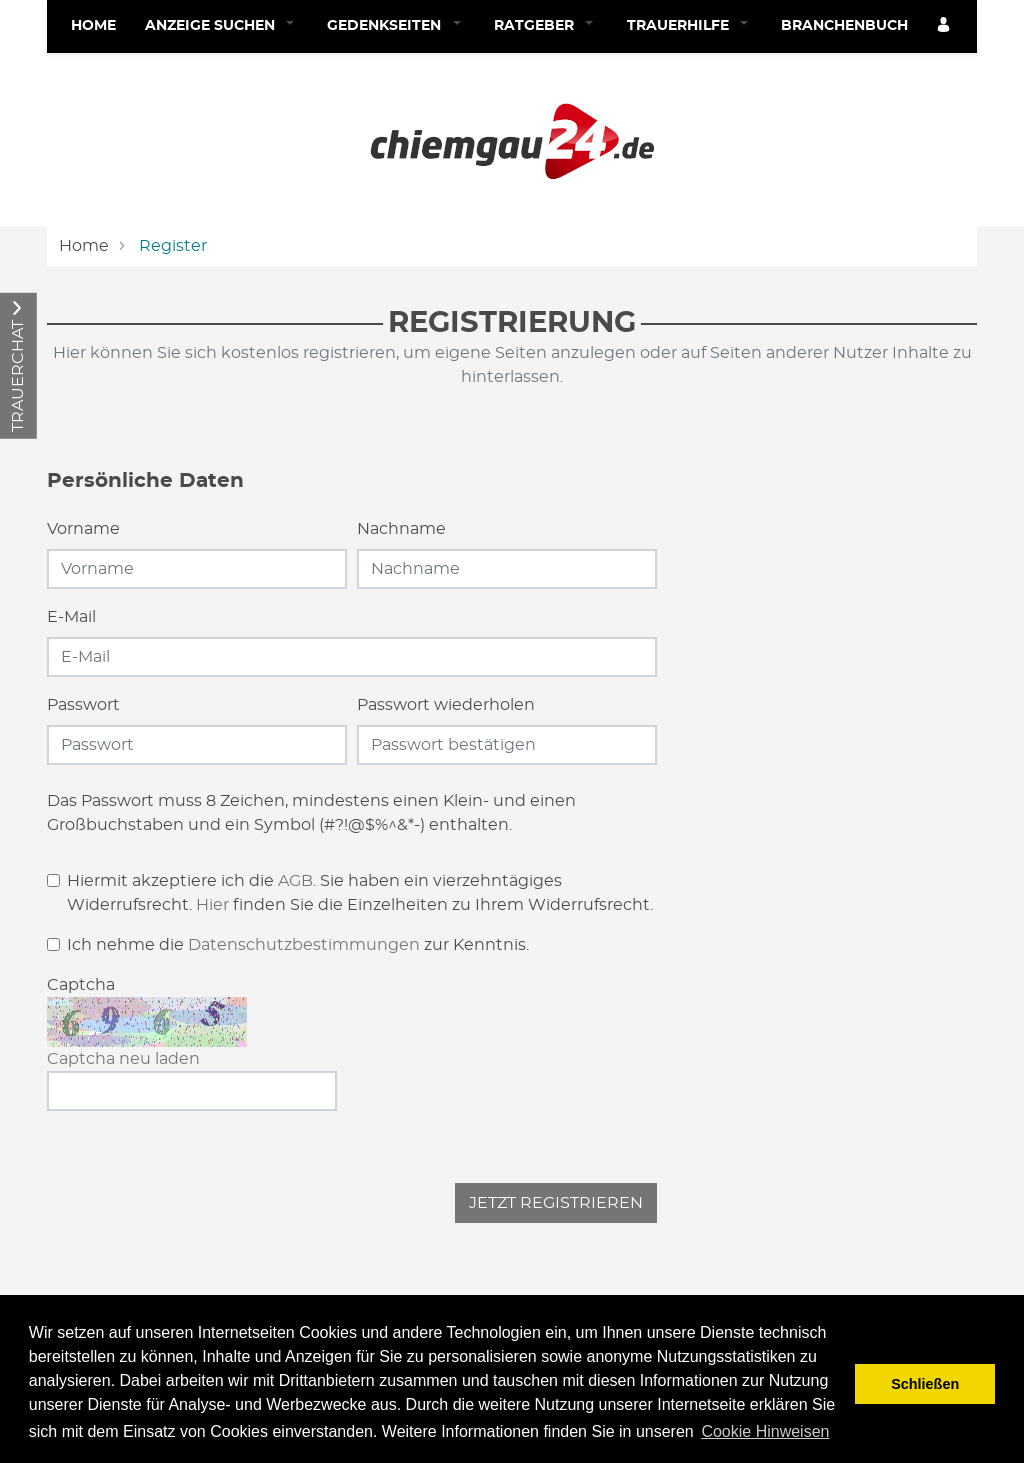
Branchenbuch (844, 26)
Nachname (401, 529)
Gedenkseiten (384, 26)
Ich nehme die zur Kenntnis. (298, 945)
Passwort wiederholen (446, 705)
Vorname (83, 529)
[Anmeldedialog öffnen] (945, 26)
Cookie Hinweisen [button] (765, 1431)
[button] (295, 27)
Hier (212, 905)
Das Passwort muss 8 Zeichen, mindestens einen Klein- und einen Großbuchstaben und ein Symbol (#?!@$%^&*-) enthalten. (311, 813)
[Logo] (512, 138)
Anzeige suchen (210, 26)
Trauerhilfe (678, 26)
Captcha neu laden (123, 1059)
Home (93, 26)
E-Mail (71, 617)
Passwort (83, 705)
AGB (295, 881)
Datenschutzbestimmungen (304, 945)
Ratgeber (534, 26)
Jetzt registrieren (556, 1203)
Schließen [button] (925, 1384)
